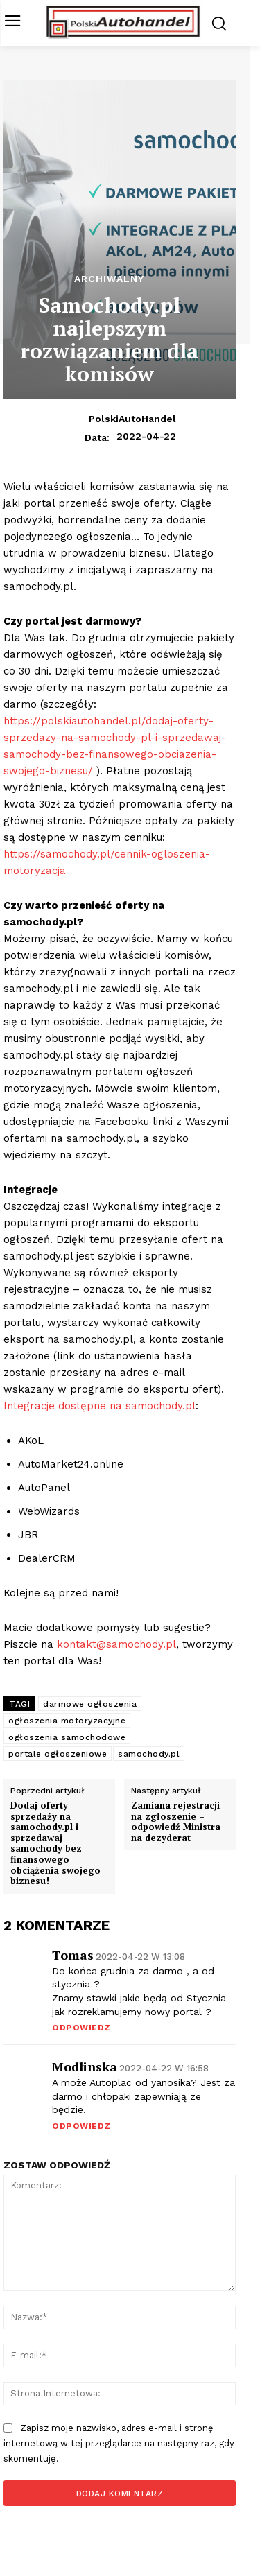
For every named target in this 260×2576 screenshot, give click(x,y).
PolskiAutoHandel (132, 418)
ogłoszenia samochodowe (66, 1737)
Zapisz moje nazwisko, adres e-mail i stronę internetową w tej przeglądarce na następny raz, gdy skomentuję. (118, 2443)
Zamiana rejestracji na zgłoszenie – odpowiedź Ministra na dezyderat (175, 1821)
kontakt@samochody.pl (116, 1644)
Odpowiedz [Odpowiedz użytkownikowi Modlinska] (81, 2126)
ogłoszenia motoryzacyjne (66, 1720)
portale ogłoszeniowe (57, 1754)
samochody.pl (149, 1754)
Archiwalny (109, 279)
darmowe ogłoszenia (90, 1704)
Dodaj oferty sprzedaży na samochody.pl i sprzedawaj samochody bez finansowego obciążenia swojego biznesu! (55, 1843)
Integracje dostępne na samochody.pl (99, 1406)
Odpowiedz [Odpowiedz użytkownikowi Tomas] (81, 2028)
